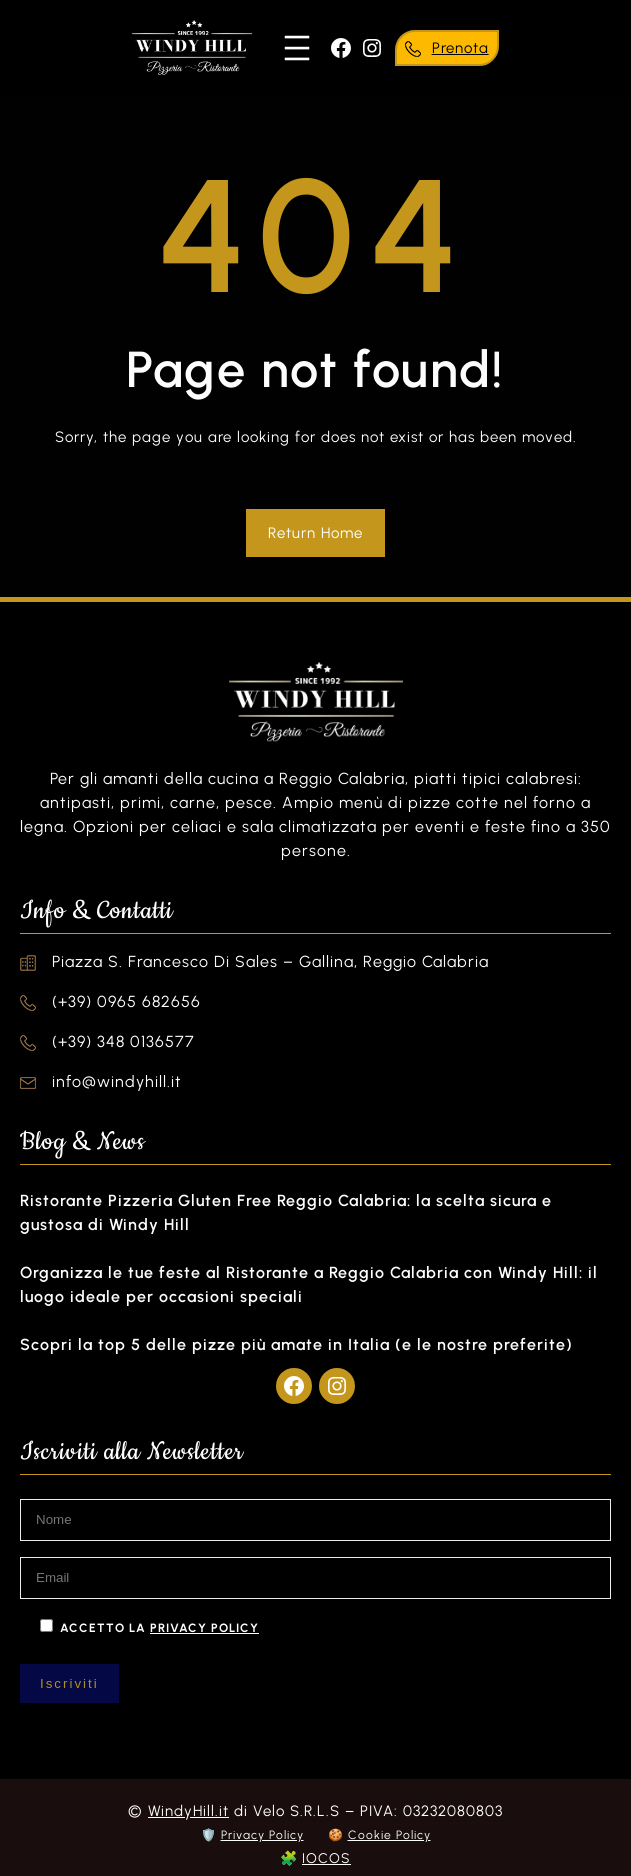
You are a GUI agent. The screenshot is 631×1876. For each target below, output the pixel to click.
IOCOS (326, 1858)
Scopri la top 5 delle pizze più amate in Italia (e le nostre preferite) (296, 1344)
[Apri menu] (297, 48)
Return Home (315, 533)
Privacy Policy (262, 1835)
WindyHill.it (188, 1811)
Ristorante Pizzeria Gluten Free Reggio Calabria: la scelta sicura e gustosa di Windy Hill (286, 1212)
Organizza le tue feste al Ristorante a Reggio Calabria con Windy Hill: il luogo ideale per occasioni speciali (309, 1284)
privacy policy (204, 1628)
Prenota (460, 48)
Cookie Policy (389, 1835)
